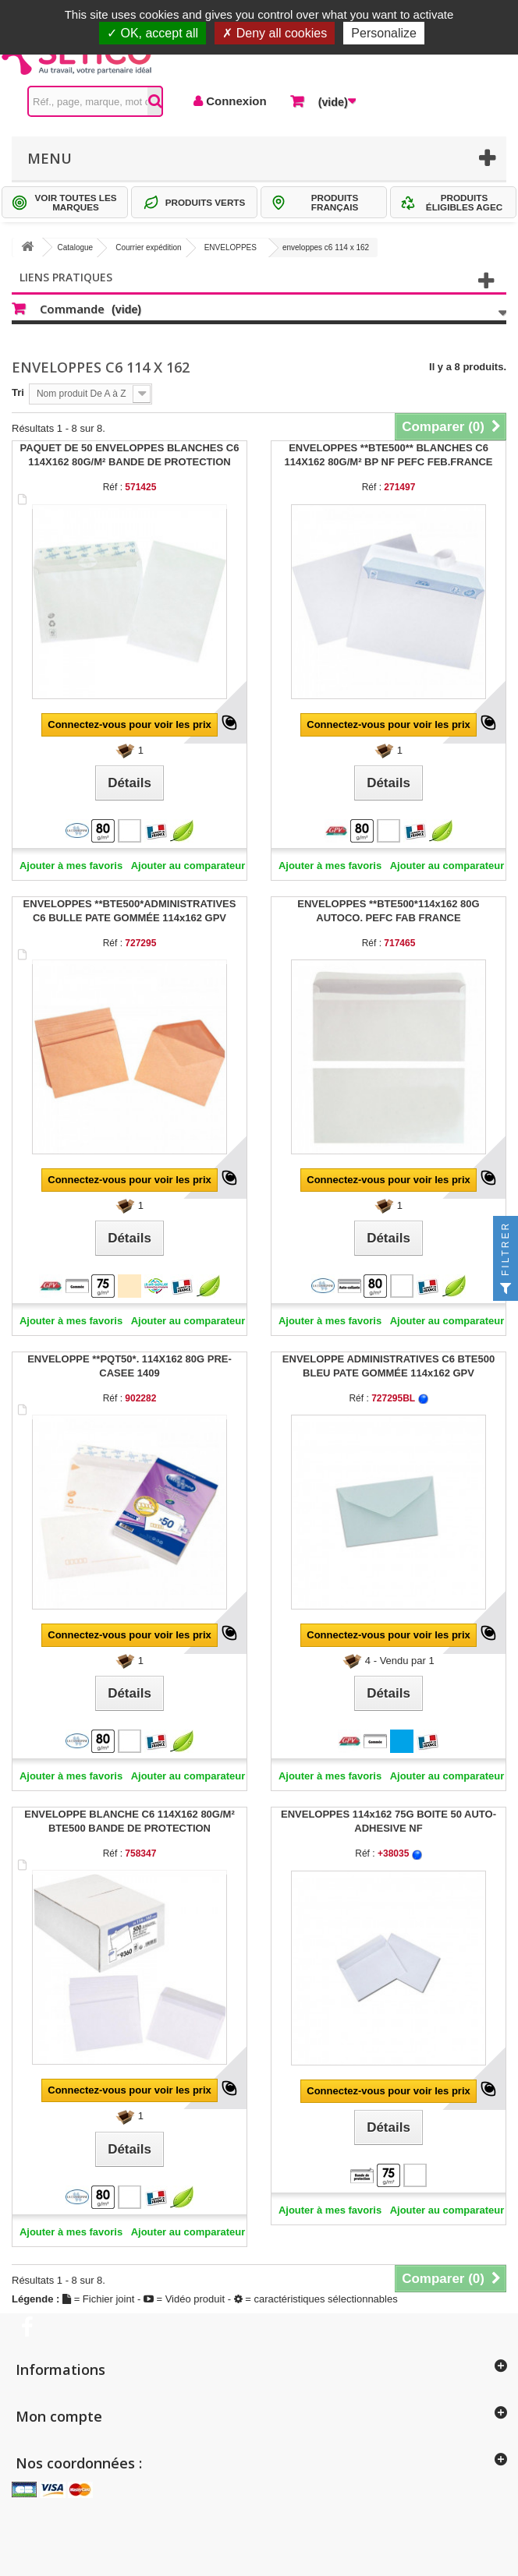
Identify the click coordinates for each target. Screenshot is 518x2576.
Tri (18, 392)
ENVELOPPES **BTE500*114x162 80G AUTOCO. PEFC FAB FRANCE (388, 911)
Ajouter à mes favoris (71, 865)
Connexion (235, 101)
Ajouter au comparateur (188, 865)
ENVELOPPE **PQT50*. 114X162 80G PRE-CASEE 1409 (129, 1366)
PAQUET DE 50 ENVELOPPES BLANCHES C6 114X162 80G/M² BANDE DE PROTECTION (129, 455)
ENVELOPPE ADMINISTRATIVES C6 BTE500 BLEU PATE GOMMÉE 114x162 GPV (388, 1366)
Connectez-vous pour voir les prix (129, 724)
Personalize (384, 33)
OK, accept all (152, 33)
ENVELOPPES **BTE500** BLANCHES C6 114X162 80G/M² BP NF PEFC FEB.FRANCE (388, 455)
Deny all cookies (274, 33)
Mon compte (59, 2416)
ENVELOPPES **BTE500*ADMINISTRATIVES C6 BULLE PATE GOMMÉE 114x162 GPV (129, 911)
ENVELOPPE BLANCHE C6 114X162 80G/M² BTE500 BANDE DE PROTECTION (129, 1821)
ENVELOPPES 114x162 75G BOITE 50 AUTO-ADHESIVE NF (388, 1821)
